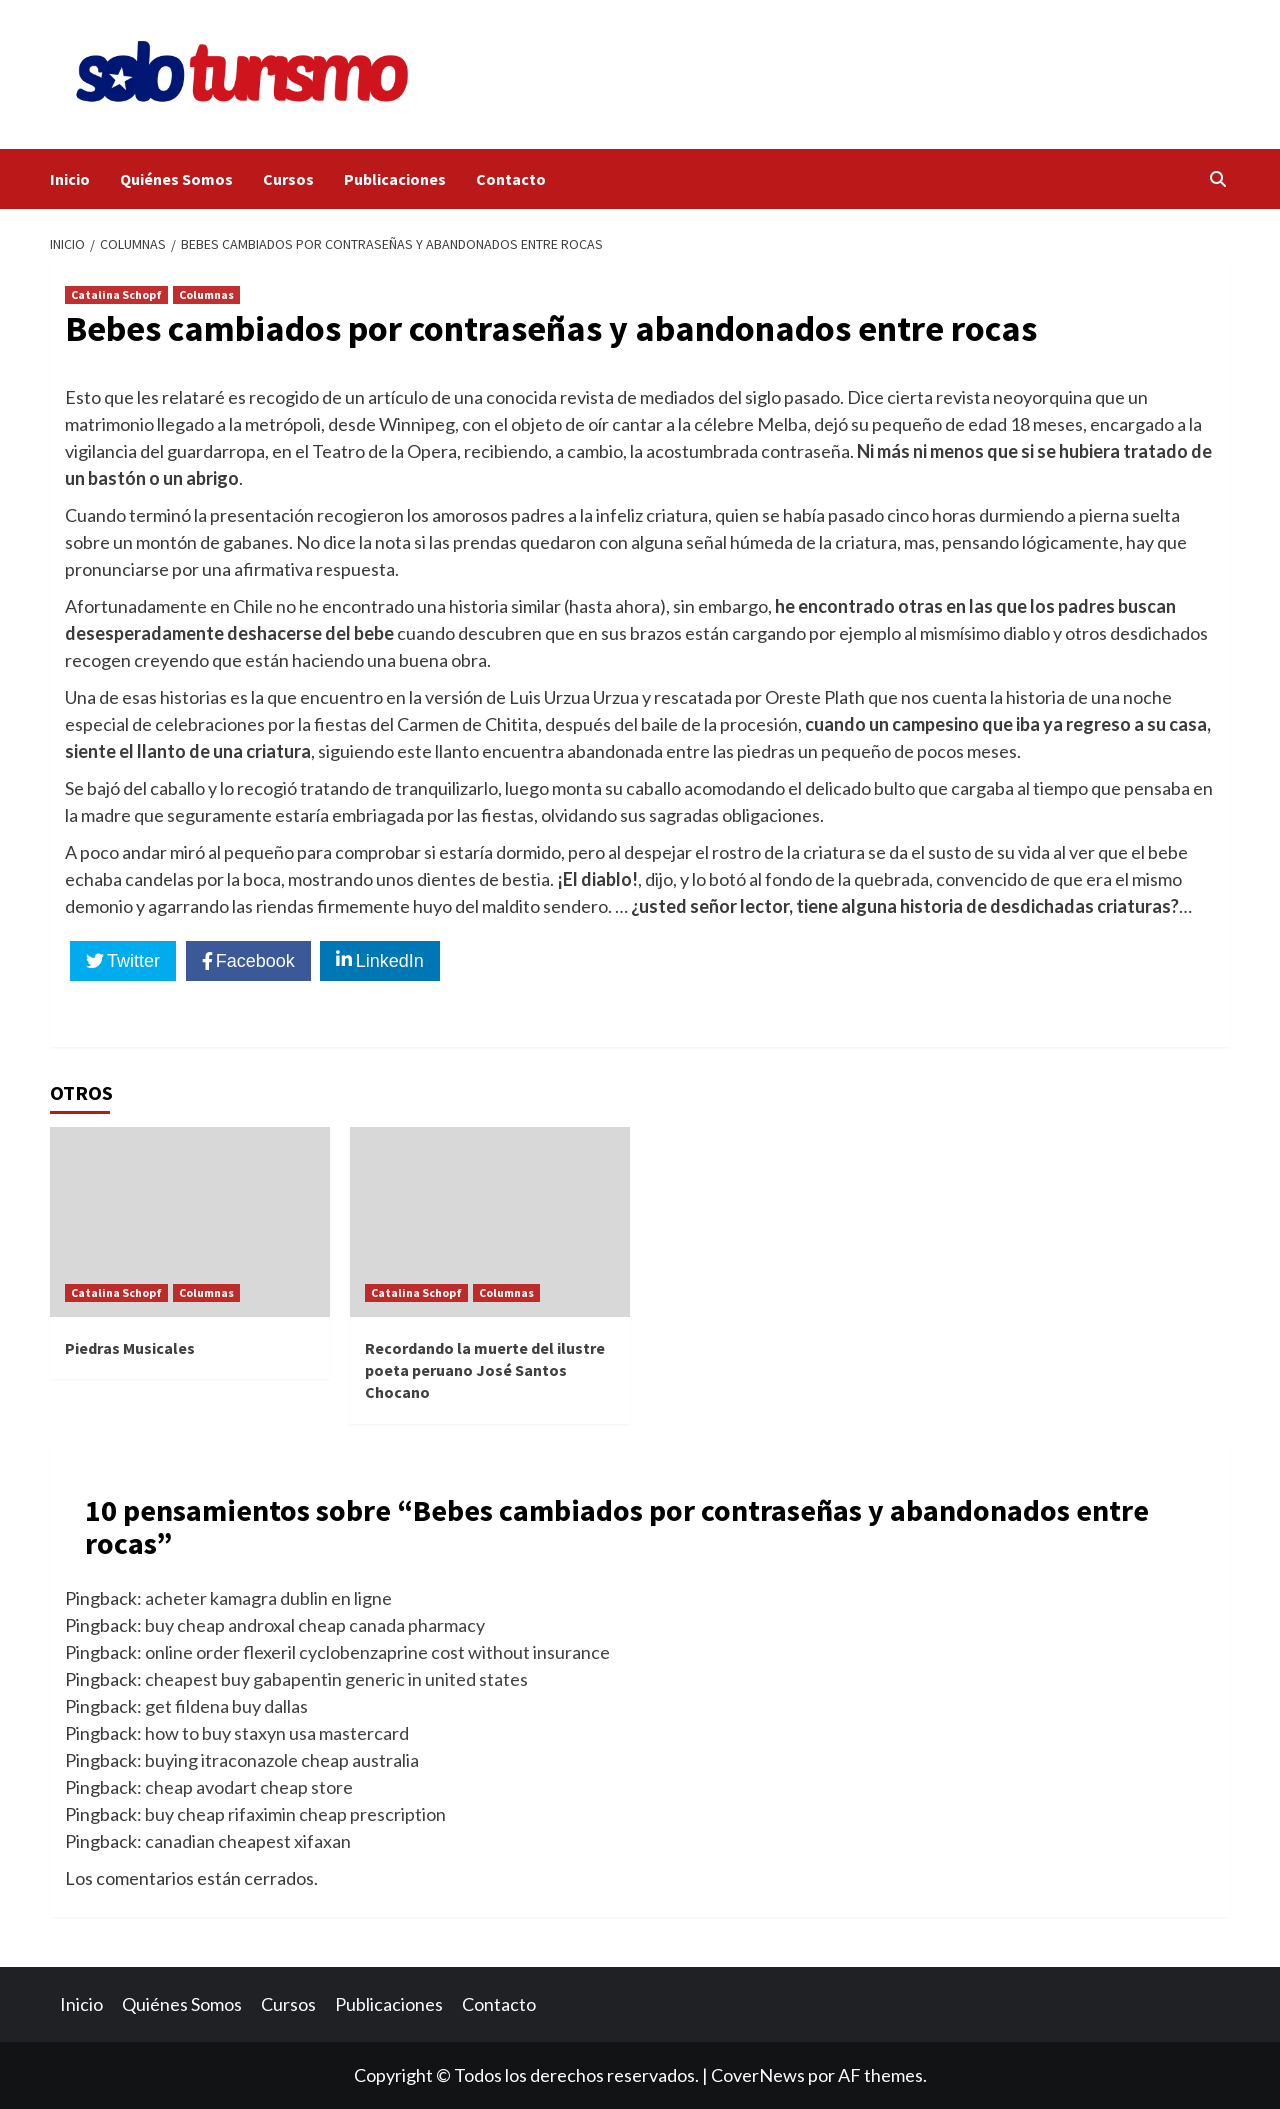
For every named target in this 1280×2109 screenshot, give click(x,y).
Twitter (133, 961)
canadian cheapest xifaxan (248, 1841)
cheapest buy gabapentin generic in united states (336, 1679)
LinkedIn (390, 961)
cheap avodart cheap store (249, 1787)
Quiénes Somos (176, 179)
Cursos (288, 179)
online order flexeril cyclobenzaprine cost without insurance (377, 1652)
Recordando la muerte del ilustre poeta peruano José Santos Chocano (485, 1370)
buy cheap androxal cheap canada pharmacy (315, 1625)
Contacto (511, 179)
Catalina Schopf (116, 294)
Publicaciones (395, 179)
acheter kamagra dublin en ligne (268, 1598)
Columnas (206, 294)
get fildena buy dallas (226, 1706)
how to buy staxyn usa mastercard (277, 1733)
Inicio (70, 179)
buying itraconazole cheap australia (282, 1760)
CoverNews (758, 2075)
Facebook (255, 961)
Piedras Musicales (130, 1348)
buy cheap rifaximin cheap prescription (295, 1814)
